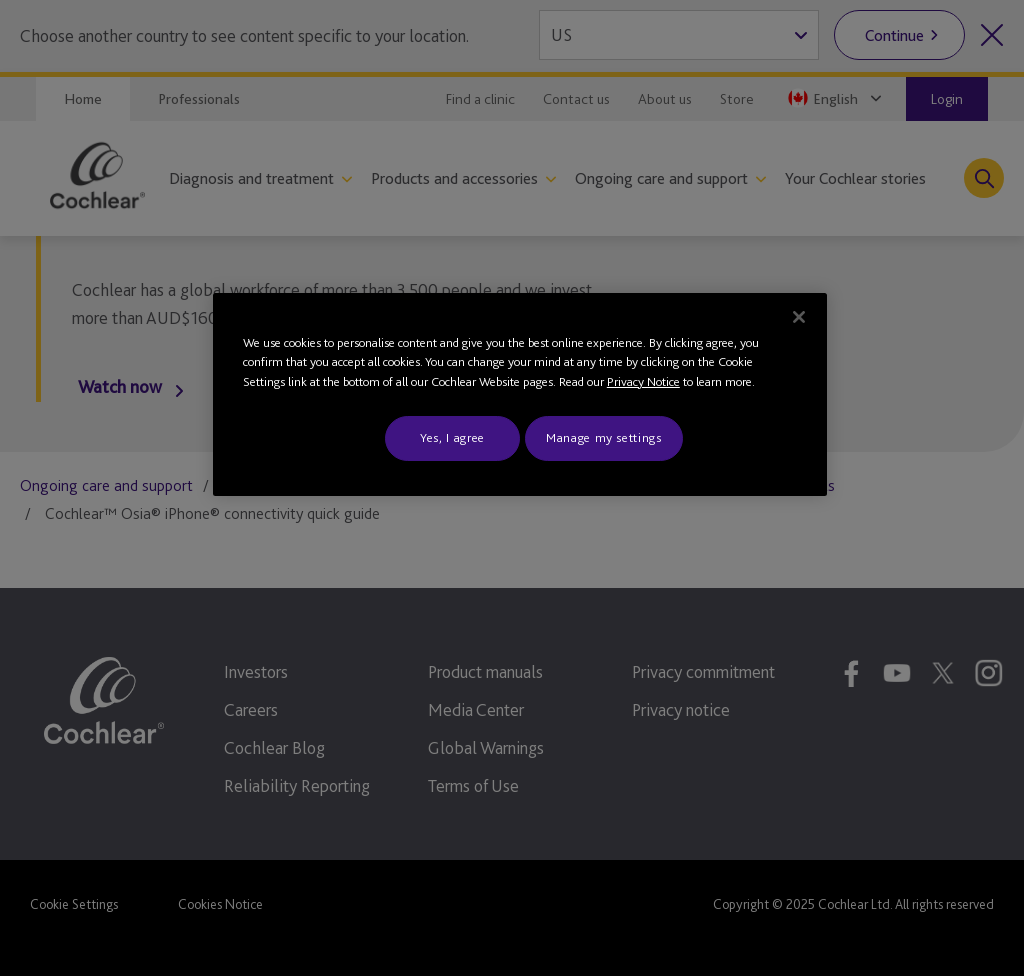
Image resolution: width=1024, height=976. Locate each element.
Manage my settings (604, 437)
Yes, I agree (452, 437)
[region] (520, 394)
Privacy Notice (643, 381)
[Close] (799, 317)
